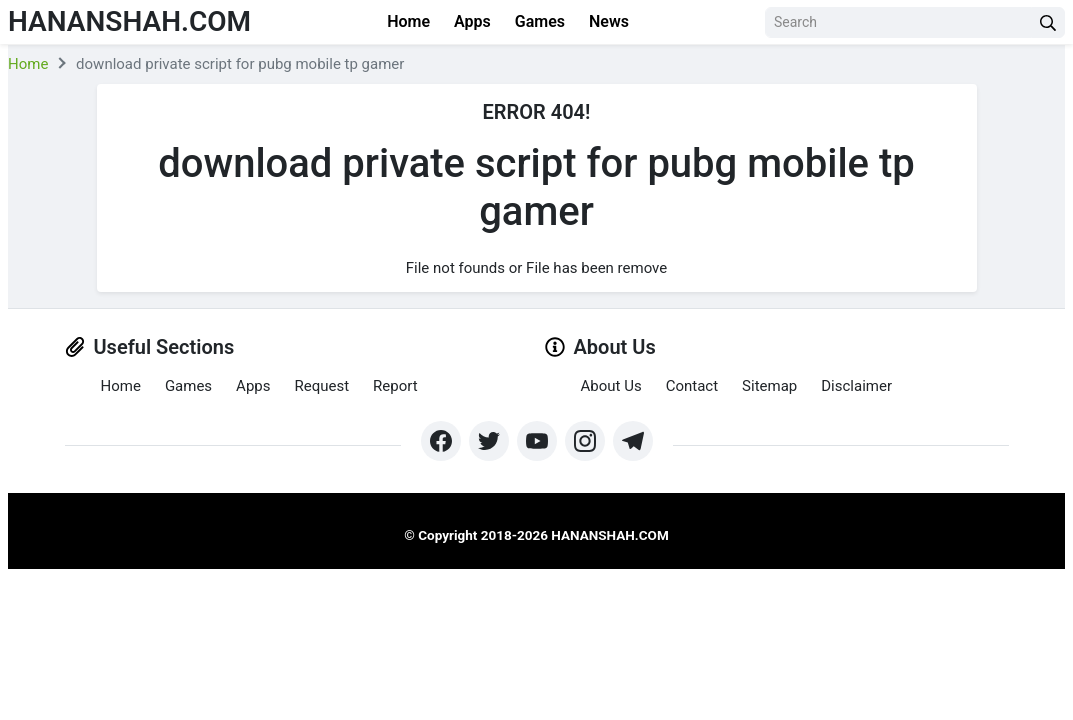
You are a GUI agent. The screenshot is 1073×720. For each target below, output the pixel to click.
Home (408, 21)
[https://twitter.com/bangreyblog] (489, 441)
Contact (692, 386)
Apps (472, 21)
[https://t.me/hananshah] (633, 441)
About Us (611, 386)
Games (540, 21)
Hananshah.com (129, 21)
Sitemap (769, 386)
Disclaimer (856, 386)
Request (321, 386)
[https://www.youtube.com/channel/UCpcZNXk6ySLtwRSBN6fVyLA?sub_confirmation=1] (537, 441)
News (609, 21)
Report (395, 386)
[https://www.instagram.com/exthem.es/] (585, 441)
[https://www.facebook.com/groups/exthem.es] (441, 441)
